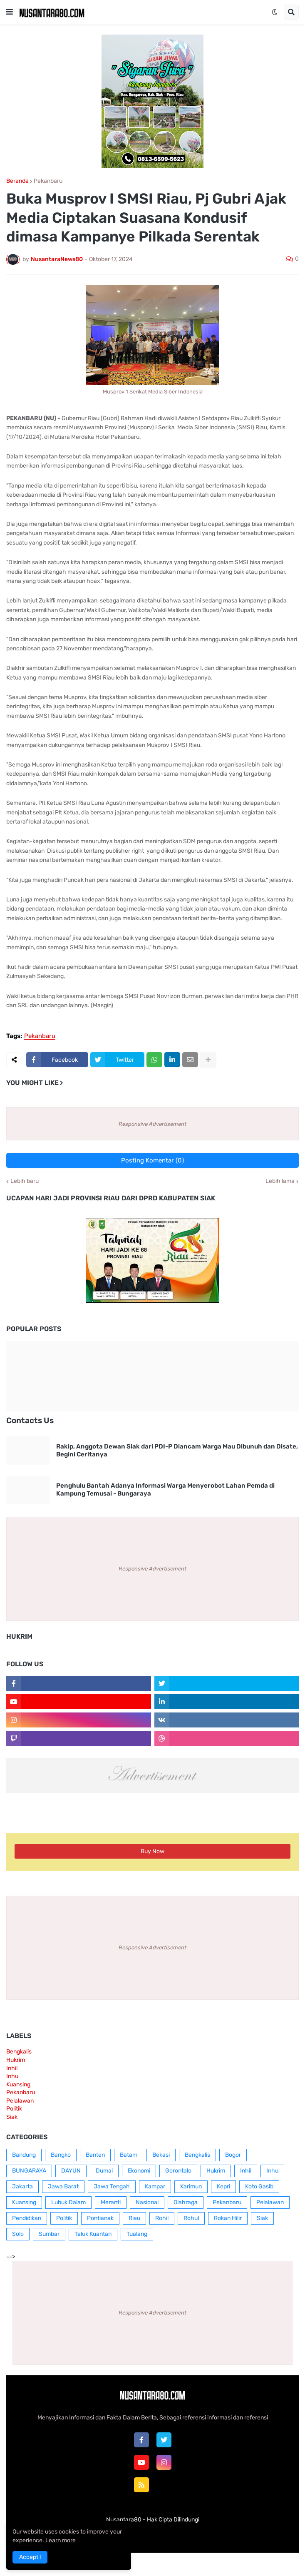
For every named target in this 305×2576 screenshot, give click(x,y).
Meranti (111, 2202)
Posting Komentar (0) (152, 1160)
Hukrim (15, 2059)
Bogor (233, 2154)
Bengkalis (19, 2051)
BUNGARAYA (29, 2170)
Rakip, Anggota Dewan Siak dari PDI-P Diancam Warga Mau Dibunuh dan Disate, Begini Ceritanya (177, 1450)
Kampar (155, 2186)
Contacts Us (30, 1420)
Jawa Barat (63, 2186)
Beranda (17, 181)
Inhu (12, 2076)
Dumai (104, 2170)
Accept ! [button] (30, 2557)
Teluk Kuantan (93, 2234)
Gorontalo (178, 2170)
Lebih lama (280, 1181)
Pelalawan (20, 2100)
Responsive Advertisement (152, 1124)
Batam (128, 2154)
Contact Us (165, 2536)
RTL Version (204, 2536)
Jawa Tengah (112, 2186)
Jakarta (22, 2186)
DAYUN (71, 2170)
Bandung (24, 2154)
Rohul (191, 2218)
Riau (134, 2218)
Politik (14, 2108)
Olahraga (186, 2202)
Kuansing (18, 2084)
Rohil (162, 2218)
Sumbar (49, 2234)
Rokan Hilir (228, 2218)
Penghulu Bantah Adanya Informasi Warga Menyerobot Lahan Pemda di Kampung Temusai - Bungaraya (165, 1490)
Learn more (60, 2540)
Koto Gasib (259, 2186)
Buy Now (152, 1851)
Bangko (61, 2154)
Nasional (147, 2202)
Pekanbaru (48, 181)
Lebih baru (24, 1181)
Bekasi (161, 2154)
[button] (9, 12)
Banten (95, 2154)
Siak (11, 2117)
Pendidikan (26, 2218)
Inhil (11, 2068)
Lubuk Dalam (68, 2202)
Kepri (223, 2186)
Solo (18, 2234)
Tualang (136, 2234)
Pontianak (100, 2218)
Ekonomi (139, 2170)
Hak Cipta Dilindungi (173, 2519)
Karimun (191, 2186)
